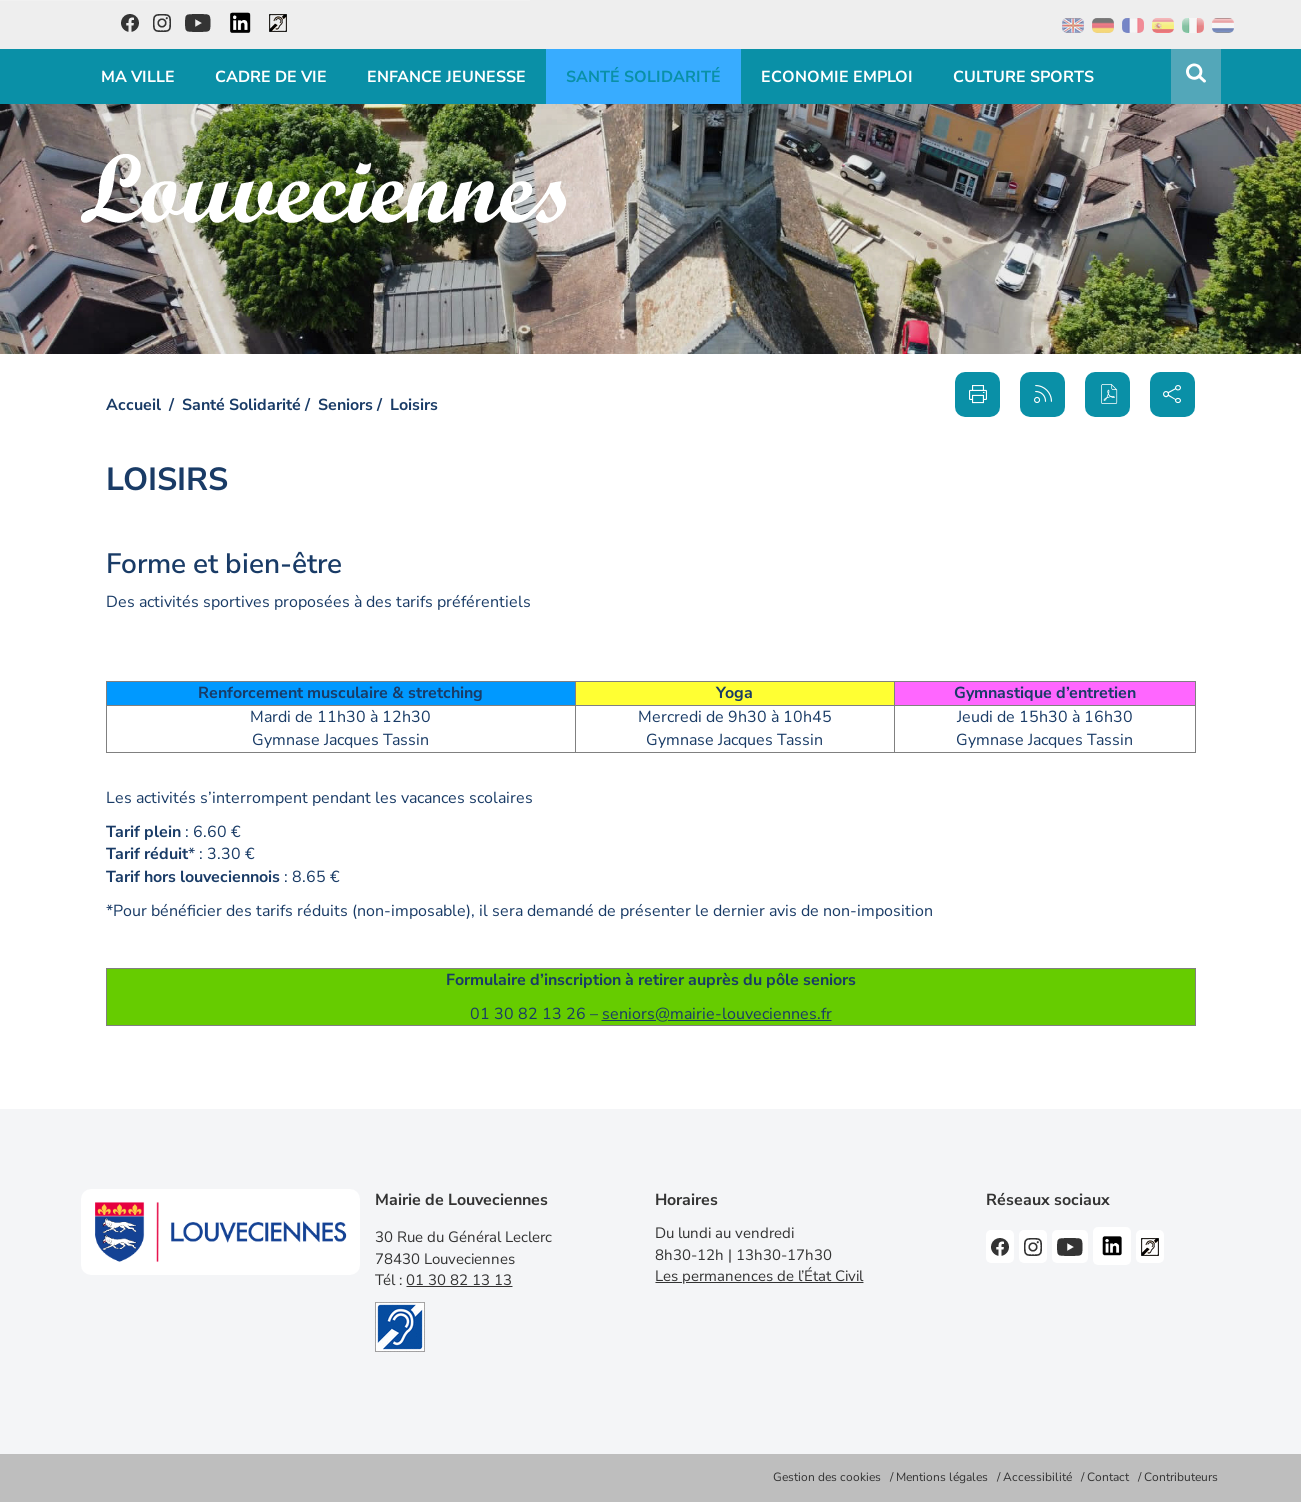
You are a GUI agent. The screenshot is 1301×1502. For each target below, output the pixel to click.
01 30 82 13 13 (459, 1280)
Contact (1108, 1477)
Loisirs (414, 405)
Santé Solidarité (241, 405)
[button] (1107, 394)
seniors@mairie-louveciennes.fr (717, 1014)
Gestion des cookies (827, 1477)
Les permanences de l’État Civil (759, 1276)
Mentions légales (942, 1477)
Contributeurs (1181, 1477)
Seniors (345, 405)
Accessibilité (1037, 1477)
